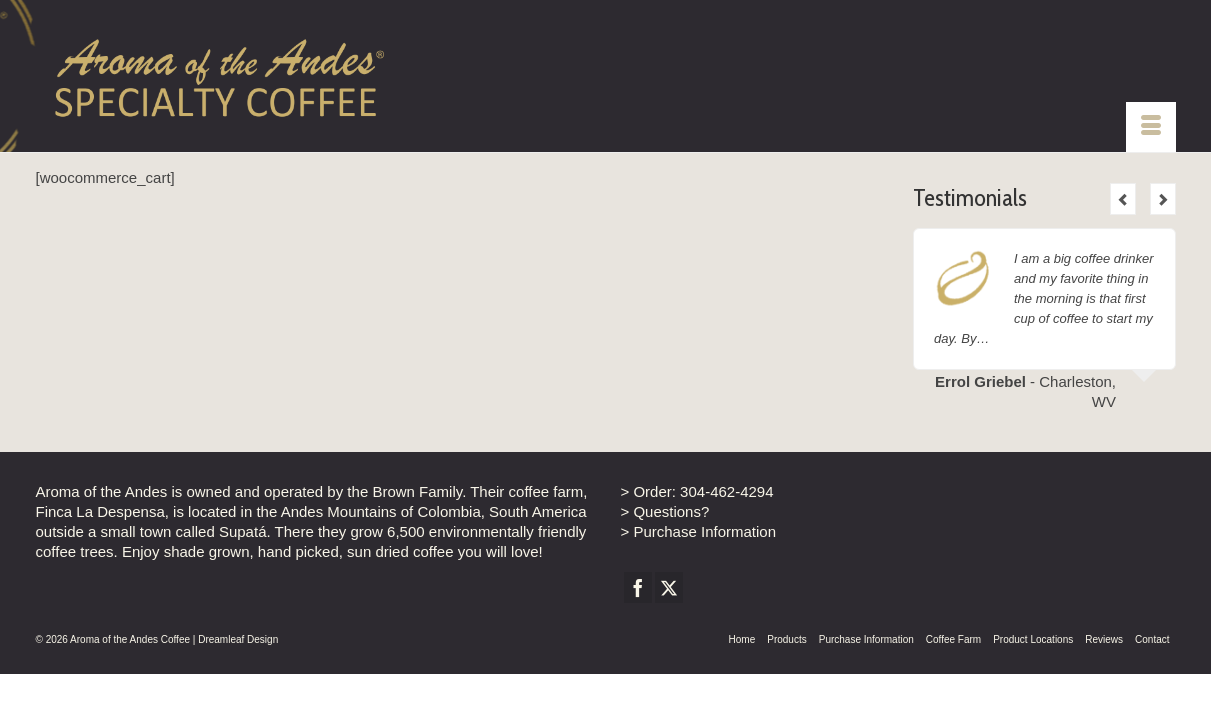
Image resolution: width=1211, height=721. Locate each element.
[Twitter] (669, 587)
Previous (1123, 199)
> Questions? (665, 511)
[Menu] (1151, 127)
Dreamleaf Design (238, 639)
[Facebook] (638, 587)
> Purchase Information (699, 531)
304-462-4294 (726, 491)
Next (1163, 199)
